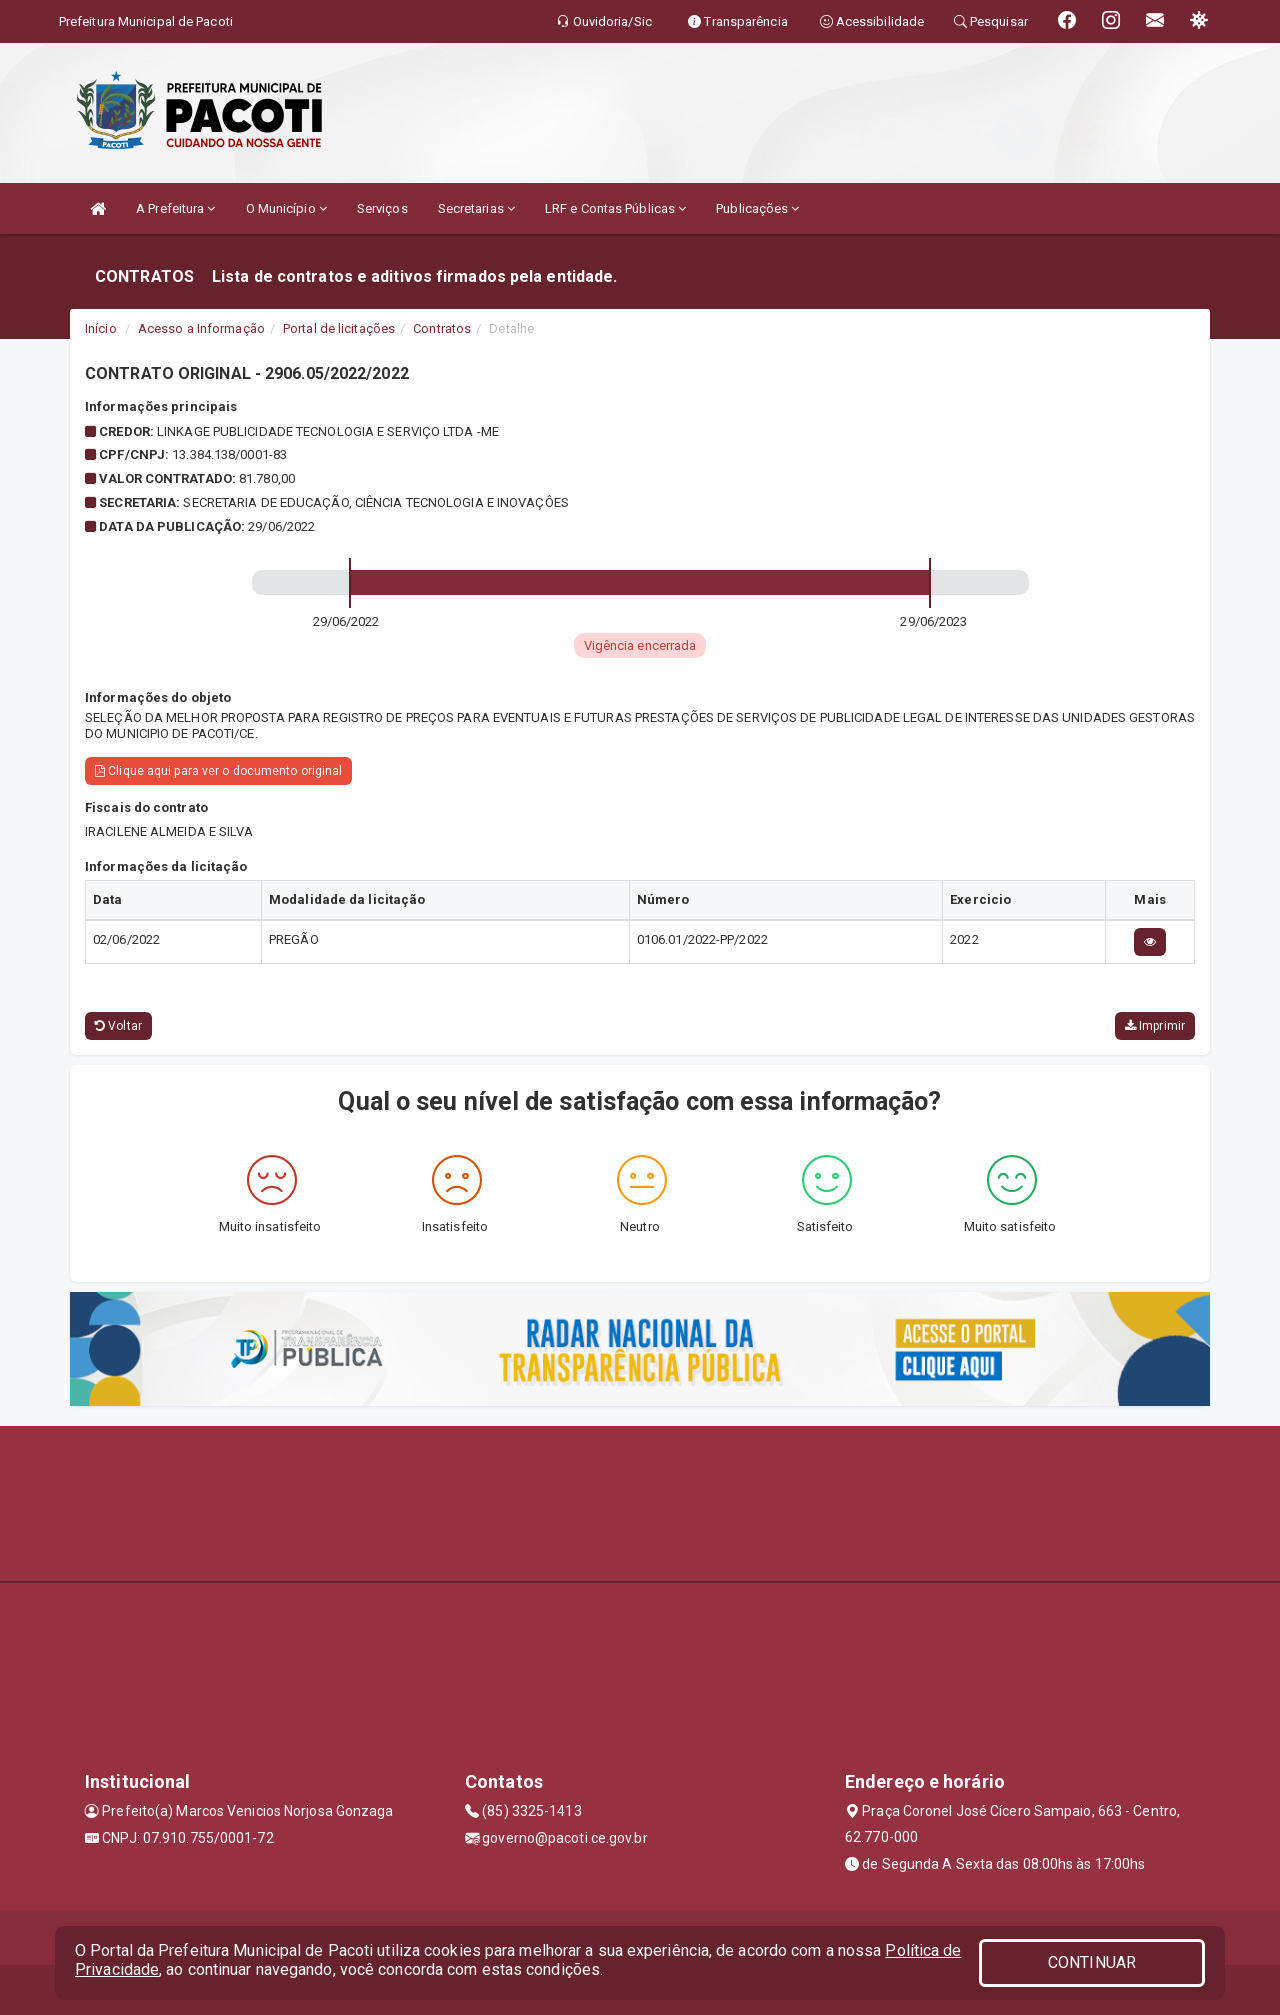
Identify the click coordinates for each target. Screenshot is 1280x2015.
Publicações (757, 208)
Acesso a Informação (201, 328)
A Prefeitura (175, 208)
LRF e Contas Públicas (615, 208)
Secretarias (476, 208)
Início (101, 328)
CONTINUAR (1092, 1962)
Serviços (382, 208)
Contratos (442, 328)
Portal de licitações (339, 328)
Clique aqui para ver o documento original (218, 771)
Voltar (118, 1026)
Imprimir (1155, 1026)
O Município (286, 208)
